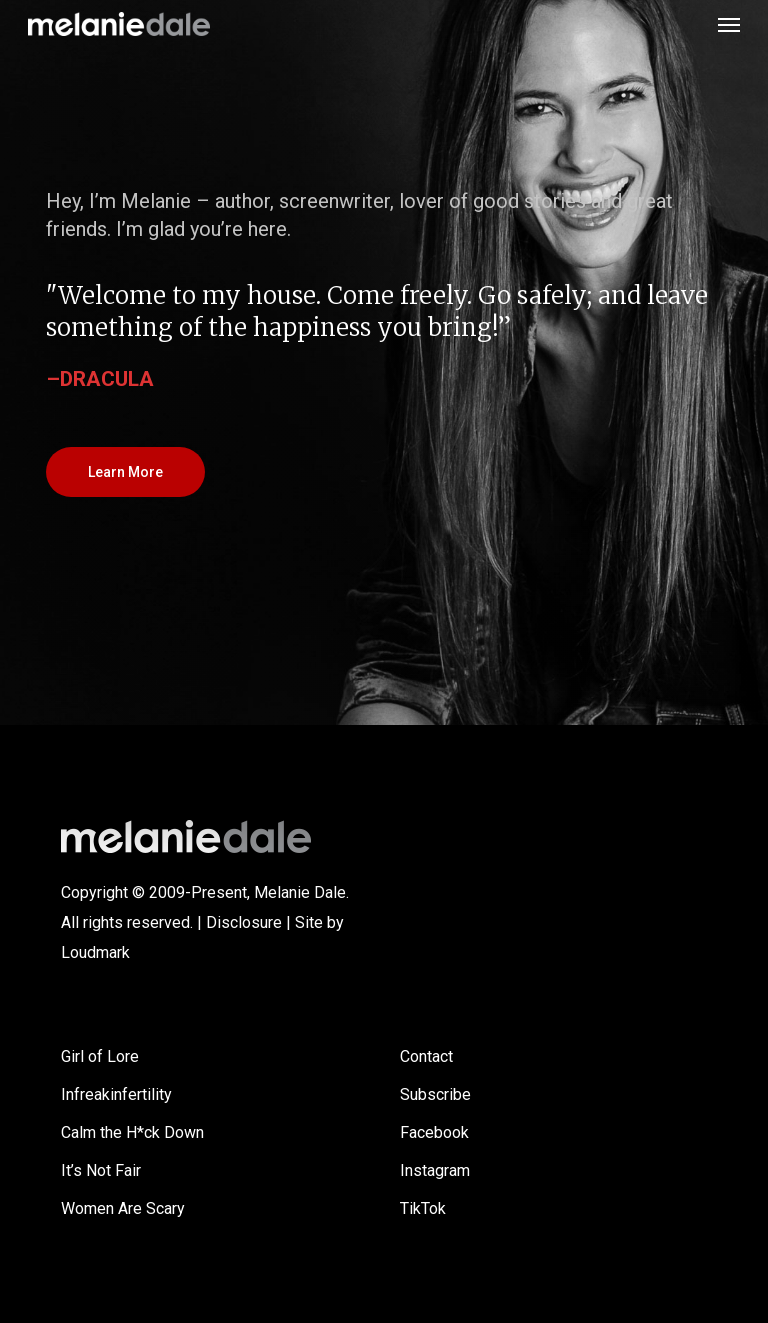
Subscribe (435, 1094)
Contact (426, 1056)
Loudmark (95, 952)
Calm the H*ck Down (132, 1132)
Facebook (434, 1132)
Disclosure (244, 922)
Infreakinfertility (116, 1094)
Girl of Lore (100, 1056)
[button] (729, 24)
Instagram (435, 1170)
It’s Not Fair (101, 1170)
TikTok (423, 1208)
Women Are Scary (123, 1208)
